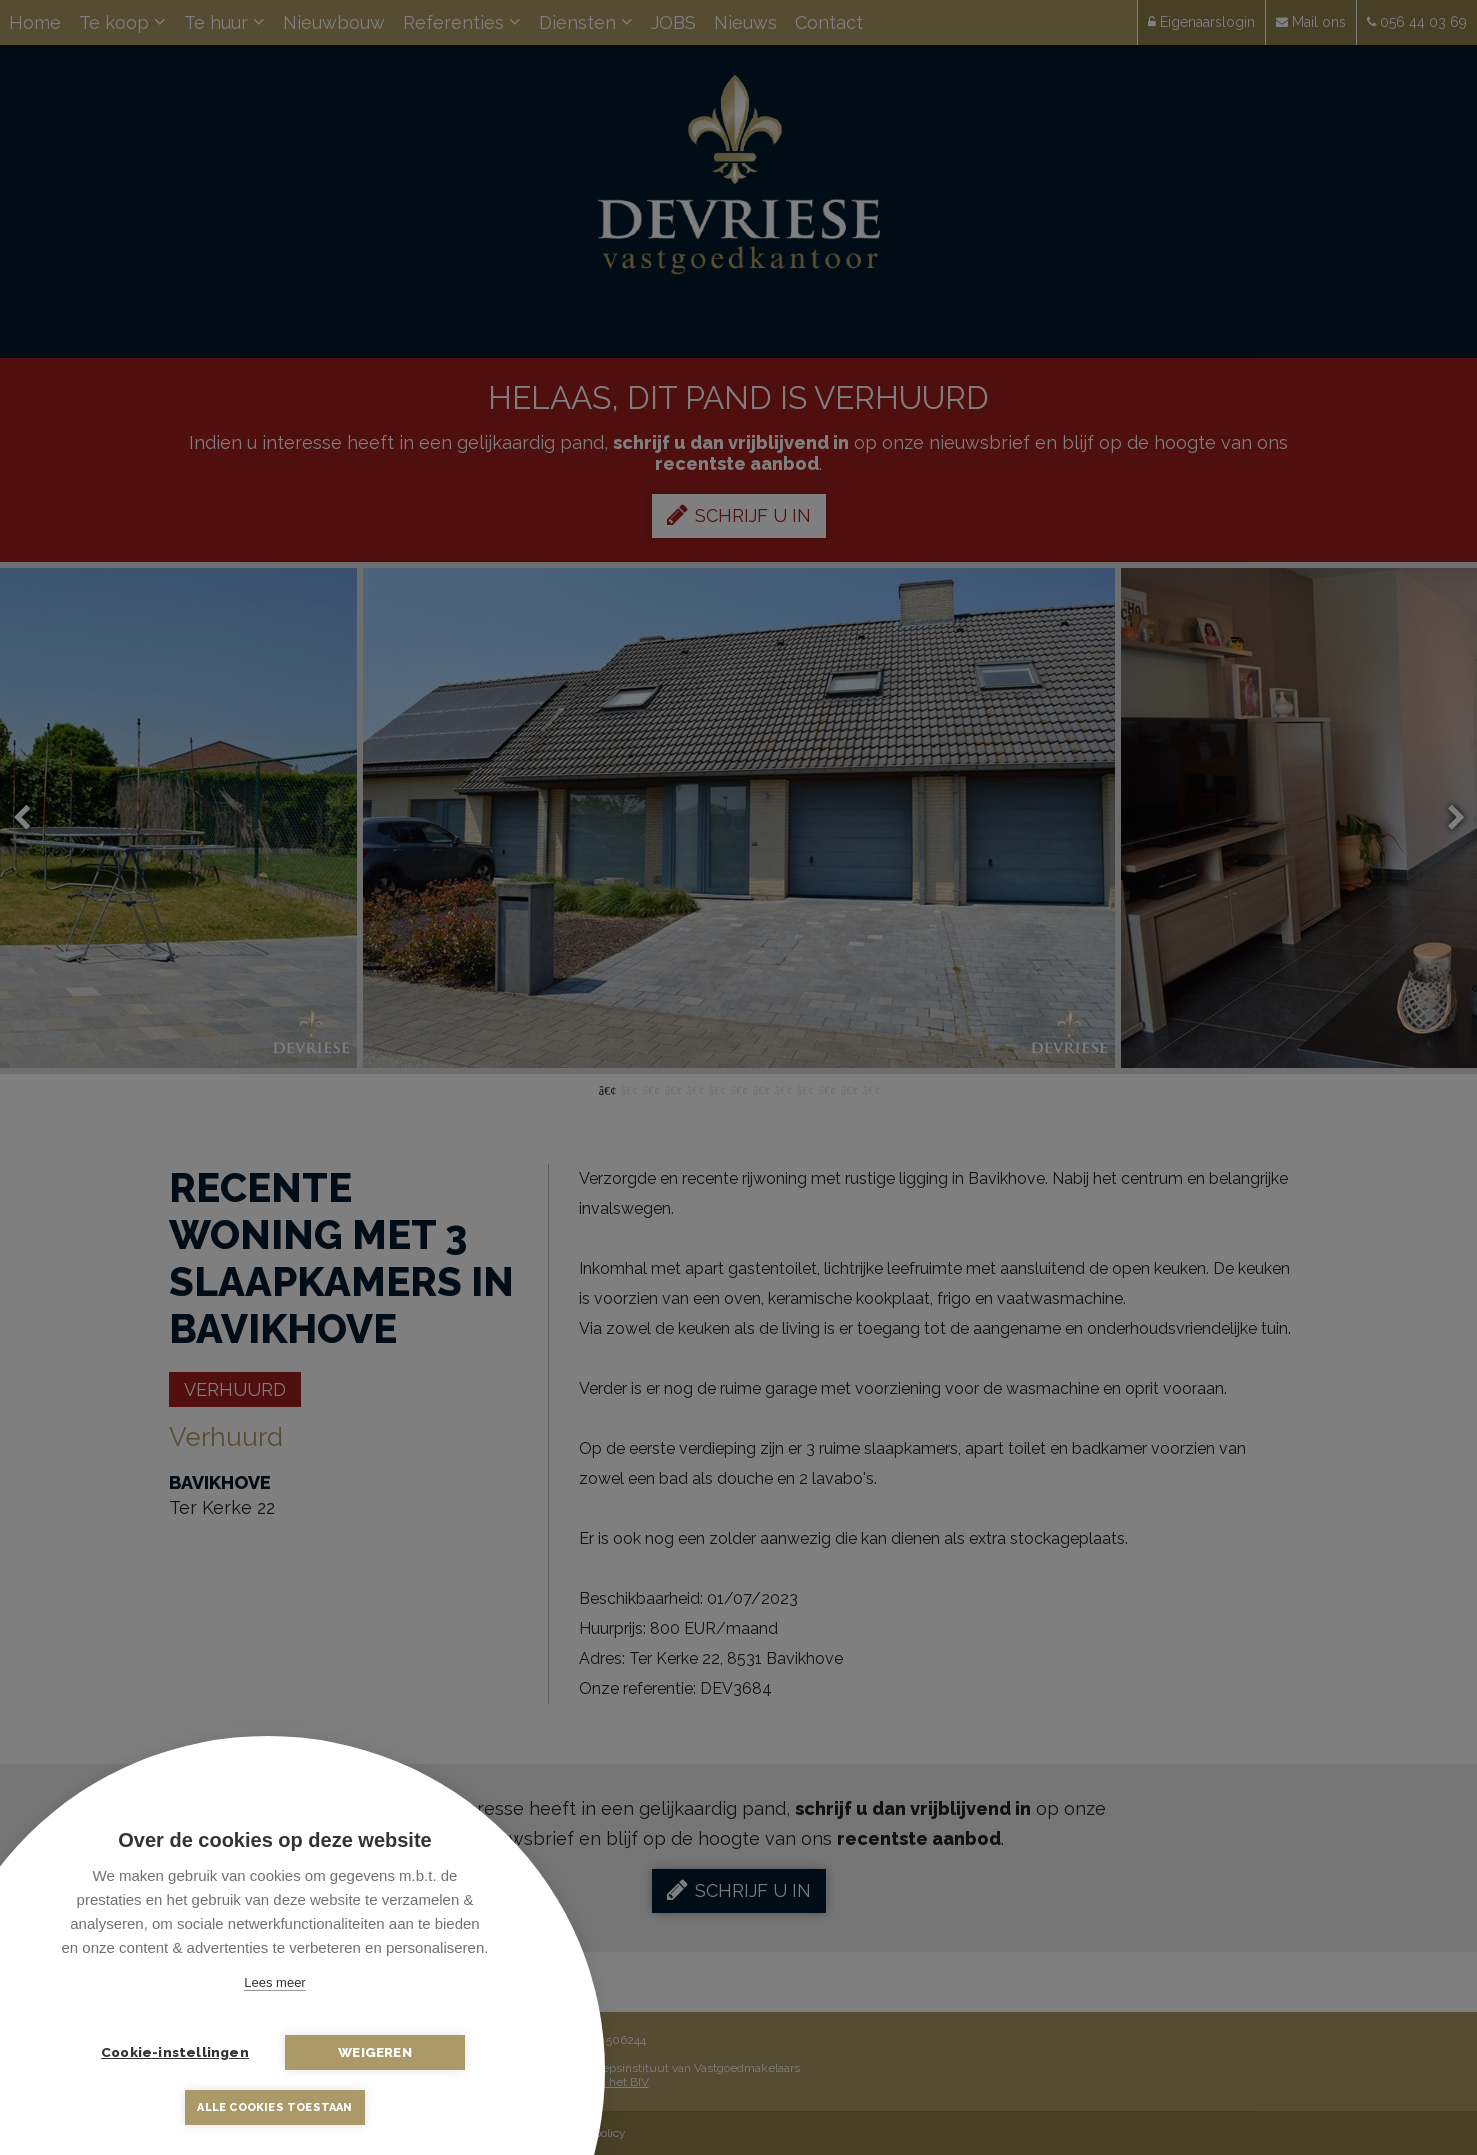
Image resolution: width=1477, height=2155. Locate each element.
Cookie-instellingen (175, 2052)
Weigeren (375, 2052)
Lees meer (274, 1982)
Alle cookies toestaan (274, 2107)
